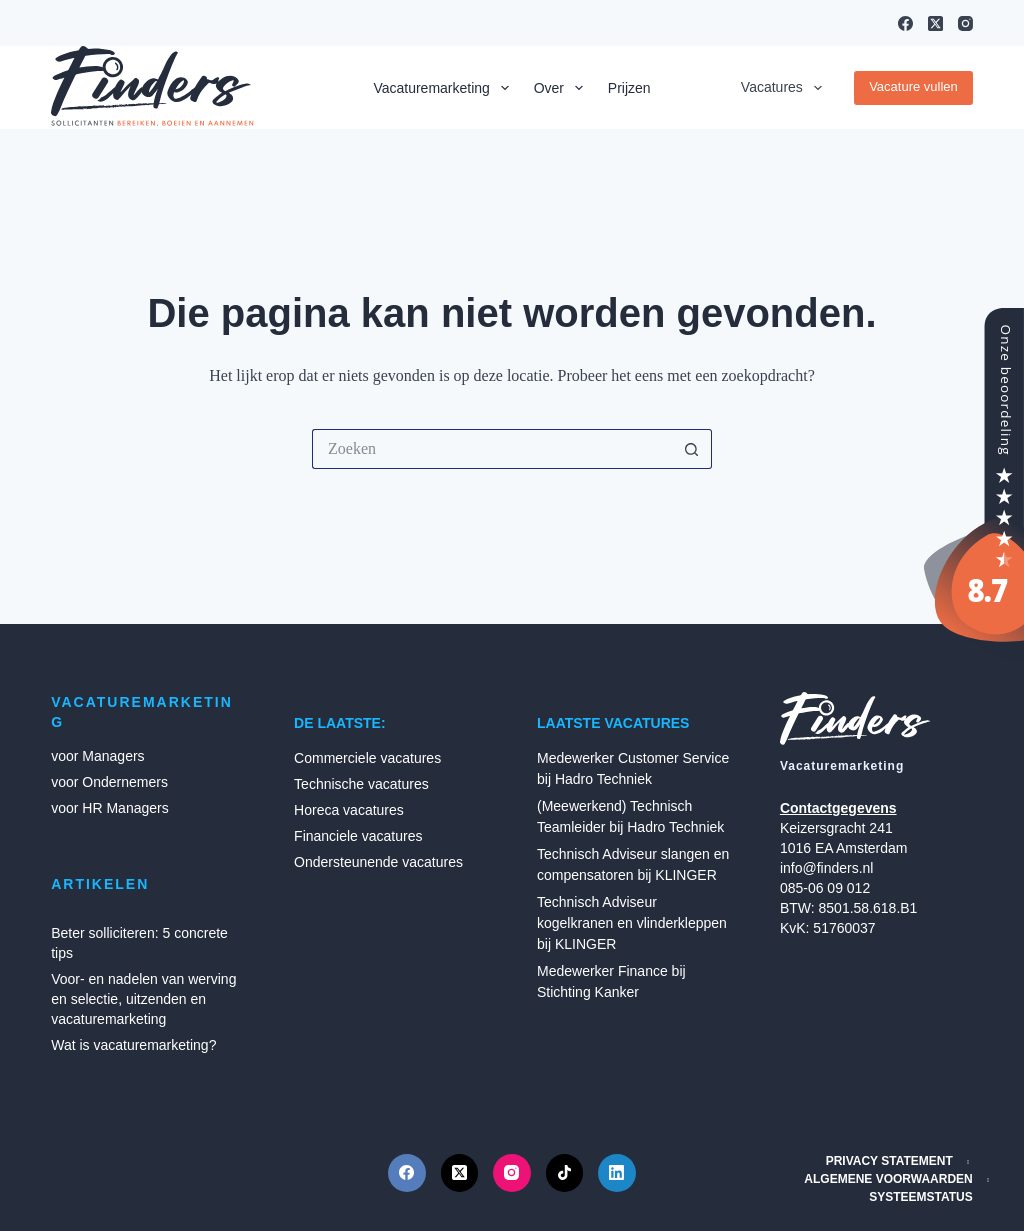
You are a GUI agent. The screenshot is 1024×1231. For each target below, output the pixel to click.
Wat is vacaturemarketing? (133, 1045)
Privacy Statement (889, 1161)
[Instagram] (965, 23)
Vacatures (785, 88)
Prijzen (629, 88)
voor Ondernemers (109, 782)
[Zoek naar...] (492, 449)
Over (562, 88)
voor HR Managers (110, 808)
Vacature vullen (913, 86)
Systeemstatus (921, 1197)
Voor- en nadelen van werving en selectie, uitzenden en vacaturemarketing (143, 999)
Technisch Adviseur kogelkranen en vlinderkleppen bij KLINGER (632, 923)
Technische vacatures (361, 784)
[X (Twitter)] (935, 23)
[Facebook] (905, 23)
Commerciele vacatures (367, 758)
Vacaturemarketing (444, 88)
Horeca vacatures (349, 810)
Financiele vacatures (358, 836)
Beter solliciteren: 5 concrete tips (139, 943)
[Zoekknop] (692, 449)
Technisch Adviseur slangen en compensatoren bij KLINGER (633, 864)
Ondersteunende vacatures (378, 862)
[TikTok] (565, 1173)
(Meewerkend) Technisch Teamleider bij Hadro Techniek (630, 816)
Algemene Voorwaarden (888, 1179)
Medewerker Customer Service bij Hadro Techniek (633, 768)
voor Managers (97, 756)
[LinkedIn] (617, 1173)
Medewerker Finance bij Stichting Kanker (611, 981)
